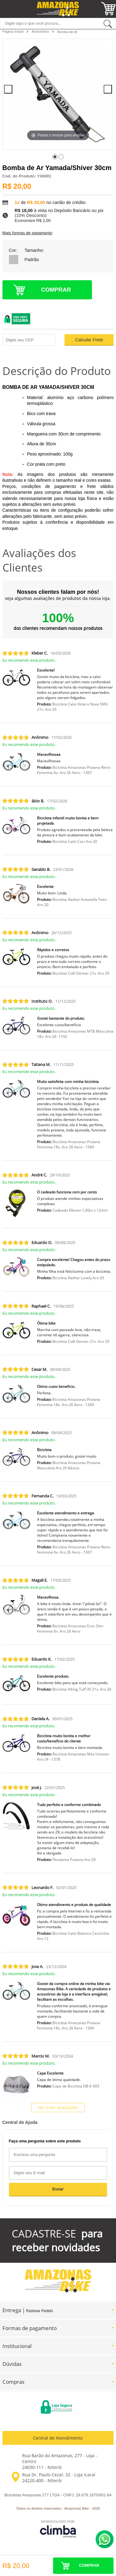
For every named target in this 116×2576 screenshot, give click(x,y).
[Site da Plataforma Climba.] (58, 2529)
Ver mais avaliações (58, 2107)
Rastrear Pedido (39, 2311)
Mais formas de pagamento (27, 233)
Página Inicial (13, 31)
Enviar (58, 2189)
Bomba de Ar (67, 32)
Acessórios (40, 31)
